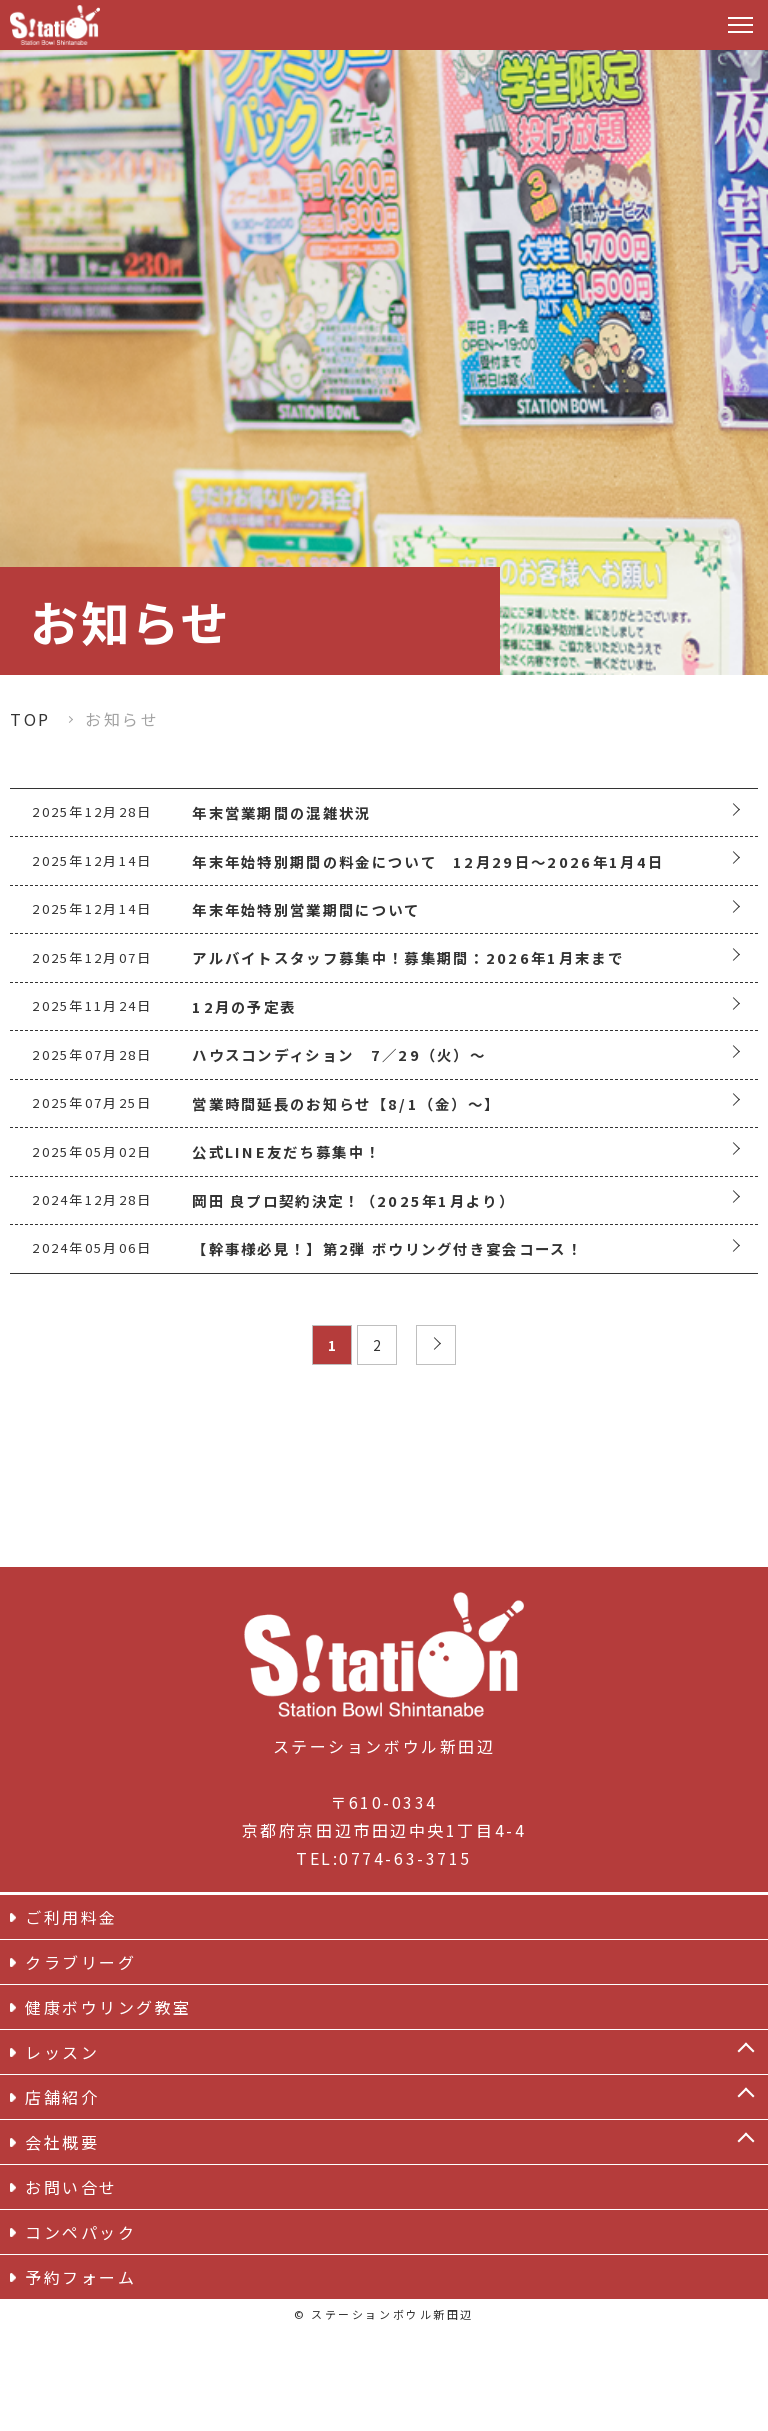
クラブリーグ (80, 2064)
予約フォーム (80, 2379)
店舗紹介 (62, 2199)
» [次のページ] (440, 1449)
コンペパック (80, 2334)
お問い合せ (71, 2289)
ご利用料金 (71, 2019)
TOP (30, 719)
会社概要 (62, 2244)
